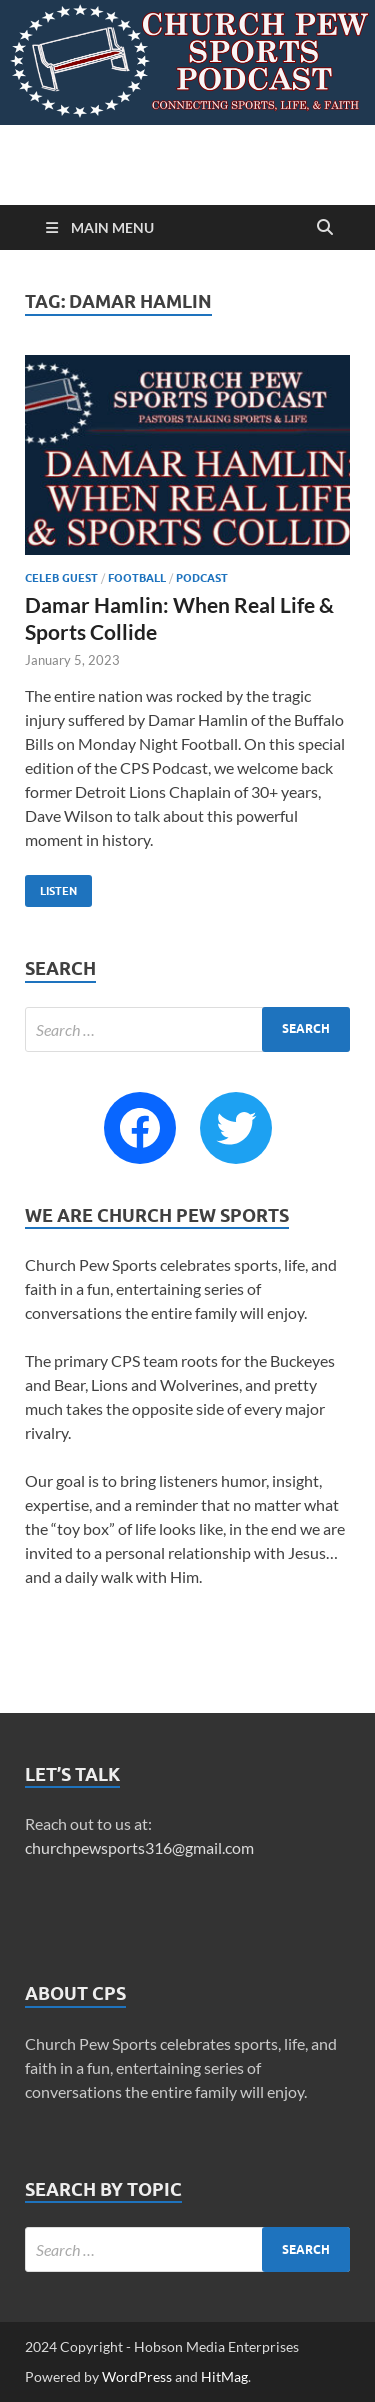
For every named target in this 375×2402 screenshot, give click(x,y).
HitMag (224, 2376)
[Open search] (325, 228)
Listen (51, 886)
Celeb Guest (61, 578)
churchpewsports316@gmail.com (139, 1847)
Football (137, 578)
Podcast (202, 578)
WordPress (137, 2376)
